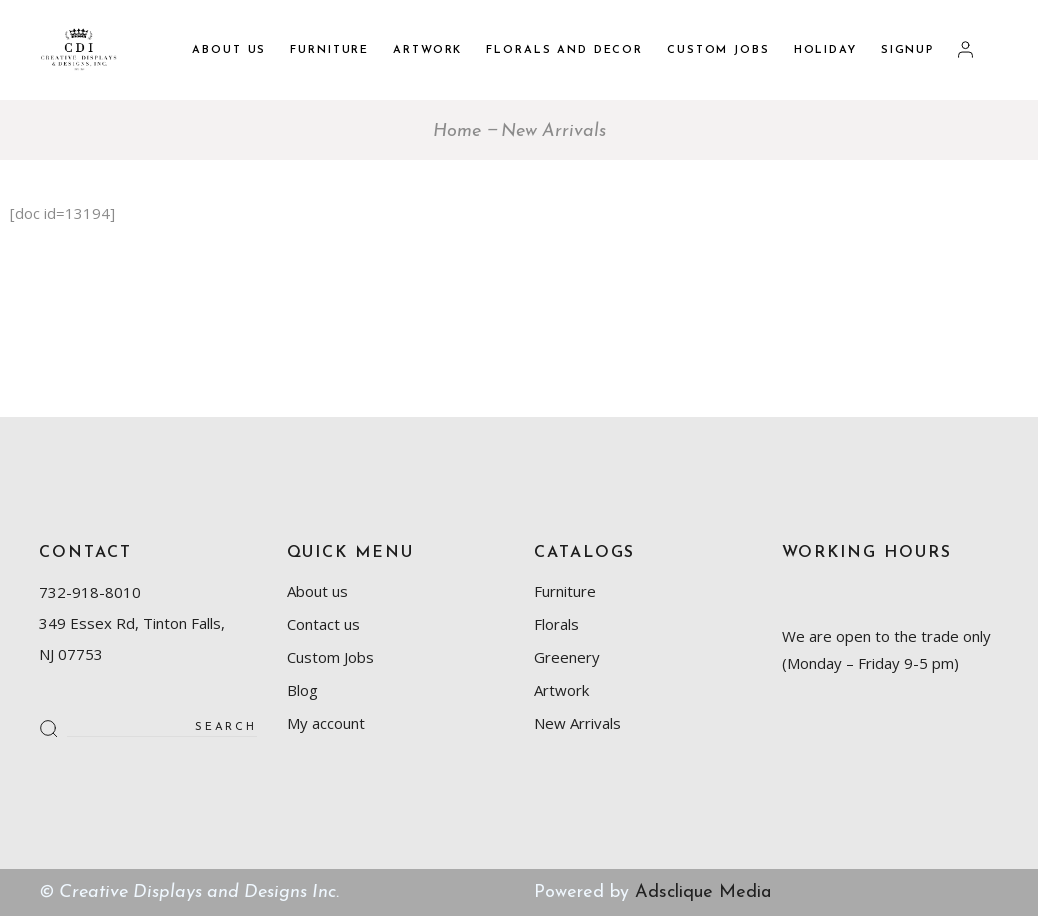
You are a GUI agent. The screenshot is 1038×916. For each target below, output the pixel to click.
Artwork (561, 690)
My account (326, 723)
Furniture (565, 591)
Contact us (323, 624)
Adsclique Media (703, 892)
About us (317, 591)
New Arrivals (577, 723)
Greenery (567, 657)
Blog (302, 690)
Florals (556, 624)
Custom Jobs (330, 657)
